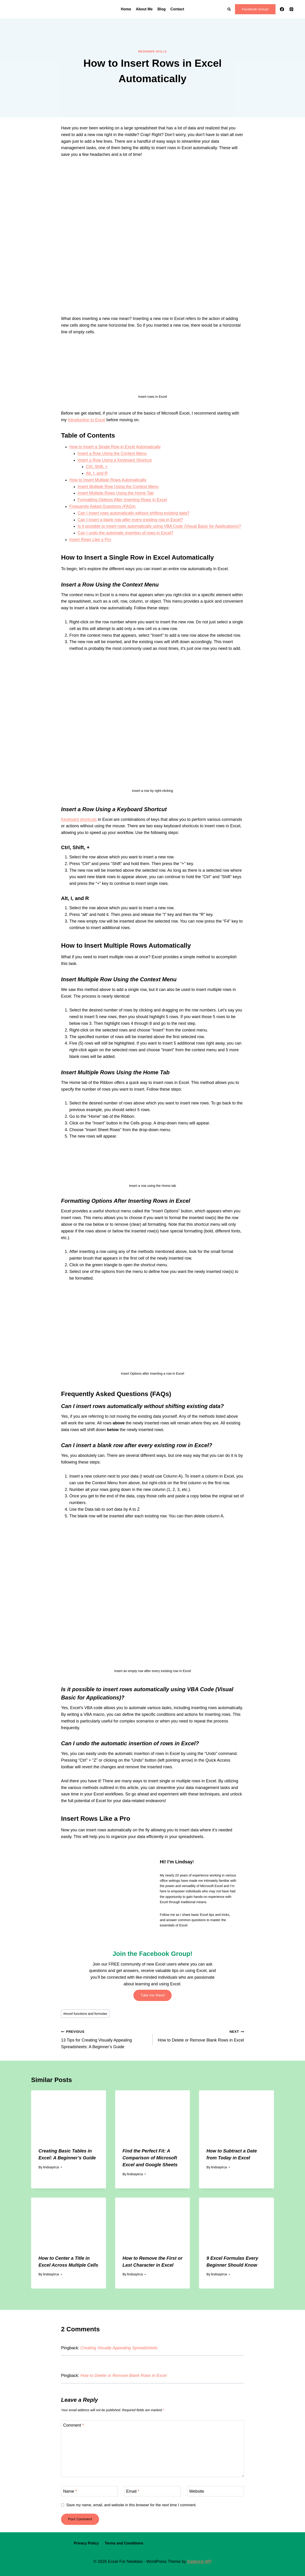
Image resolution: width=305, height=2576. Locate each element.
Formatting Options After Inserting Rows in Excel (122, 499)
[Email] (152, 2491)
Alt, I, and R (97, 473)
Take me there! (152, 1995)
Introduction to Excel (86, 420)
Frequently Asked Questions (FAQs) (102, 506)
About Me (144, 9)
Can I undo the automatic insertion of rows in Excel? (125, 533)
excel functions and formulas (85, 2013)
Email (132, 2491)
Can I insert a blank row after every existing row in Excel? (130, 519)
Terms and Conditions (124, 2543)
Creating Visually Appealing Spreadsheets (119, 2348)
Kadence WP (199, 2561)
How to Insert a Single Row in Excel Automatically (115, 446)
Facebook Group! (255, 9)
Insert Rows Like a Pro (90, 539)
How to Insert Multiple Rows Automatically (107, 480)
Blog (162, 9)
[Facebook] (282, 9)
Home (126, 9)
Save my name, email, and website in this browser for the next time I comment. (131, 2505)
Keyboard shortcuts (79, 819)
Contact (177, 9)
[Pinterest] (291, 9)
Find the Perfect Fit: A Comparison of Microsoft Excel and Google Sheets (150, 2157)
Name (70, 2491)
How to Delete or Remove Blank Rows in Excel (200, 2035)
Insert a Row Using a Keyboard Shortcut (115, 460)
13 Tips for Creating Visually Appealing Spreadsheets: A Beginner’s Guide (104, 2038)
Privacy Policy (86, 2543)
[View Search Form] (229, 9)
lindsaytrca (51, 2167)
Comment (73, 2425)
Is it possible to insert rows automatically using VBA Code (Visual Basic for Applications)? (159, 526)
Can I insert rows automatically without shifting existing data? (133, 513)
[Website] (215, 2491)
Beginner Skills (152, 51)
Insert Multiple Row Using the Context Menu (118, 486)
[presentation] (68, 2115)
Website (196, 2491)
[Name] (89, 2491)
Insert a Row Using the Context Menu (112, 453)
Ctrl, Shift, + (97, 466)
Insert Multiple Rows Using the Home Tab (116, 493)
